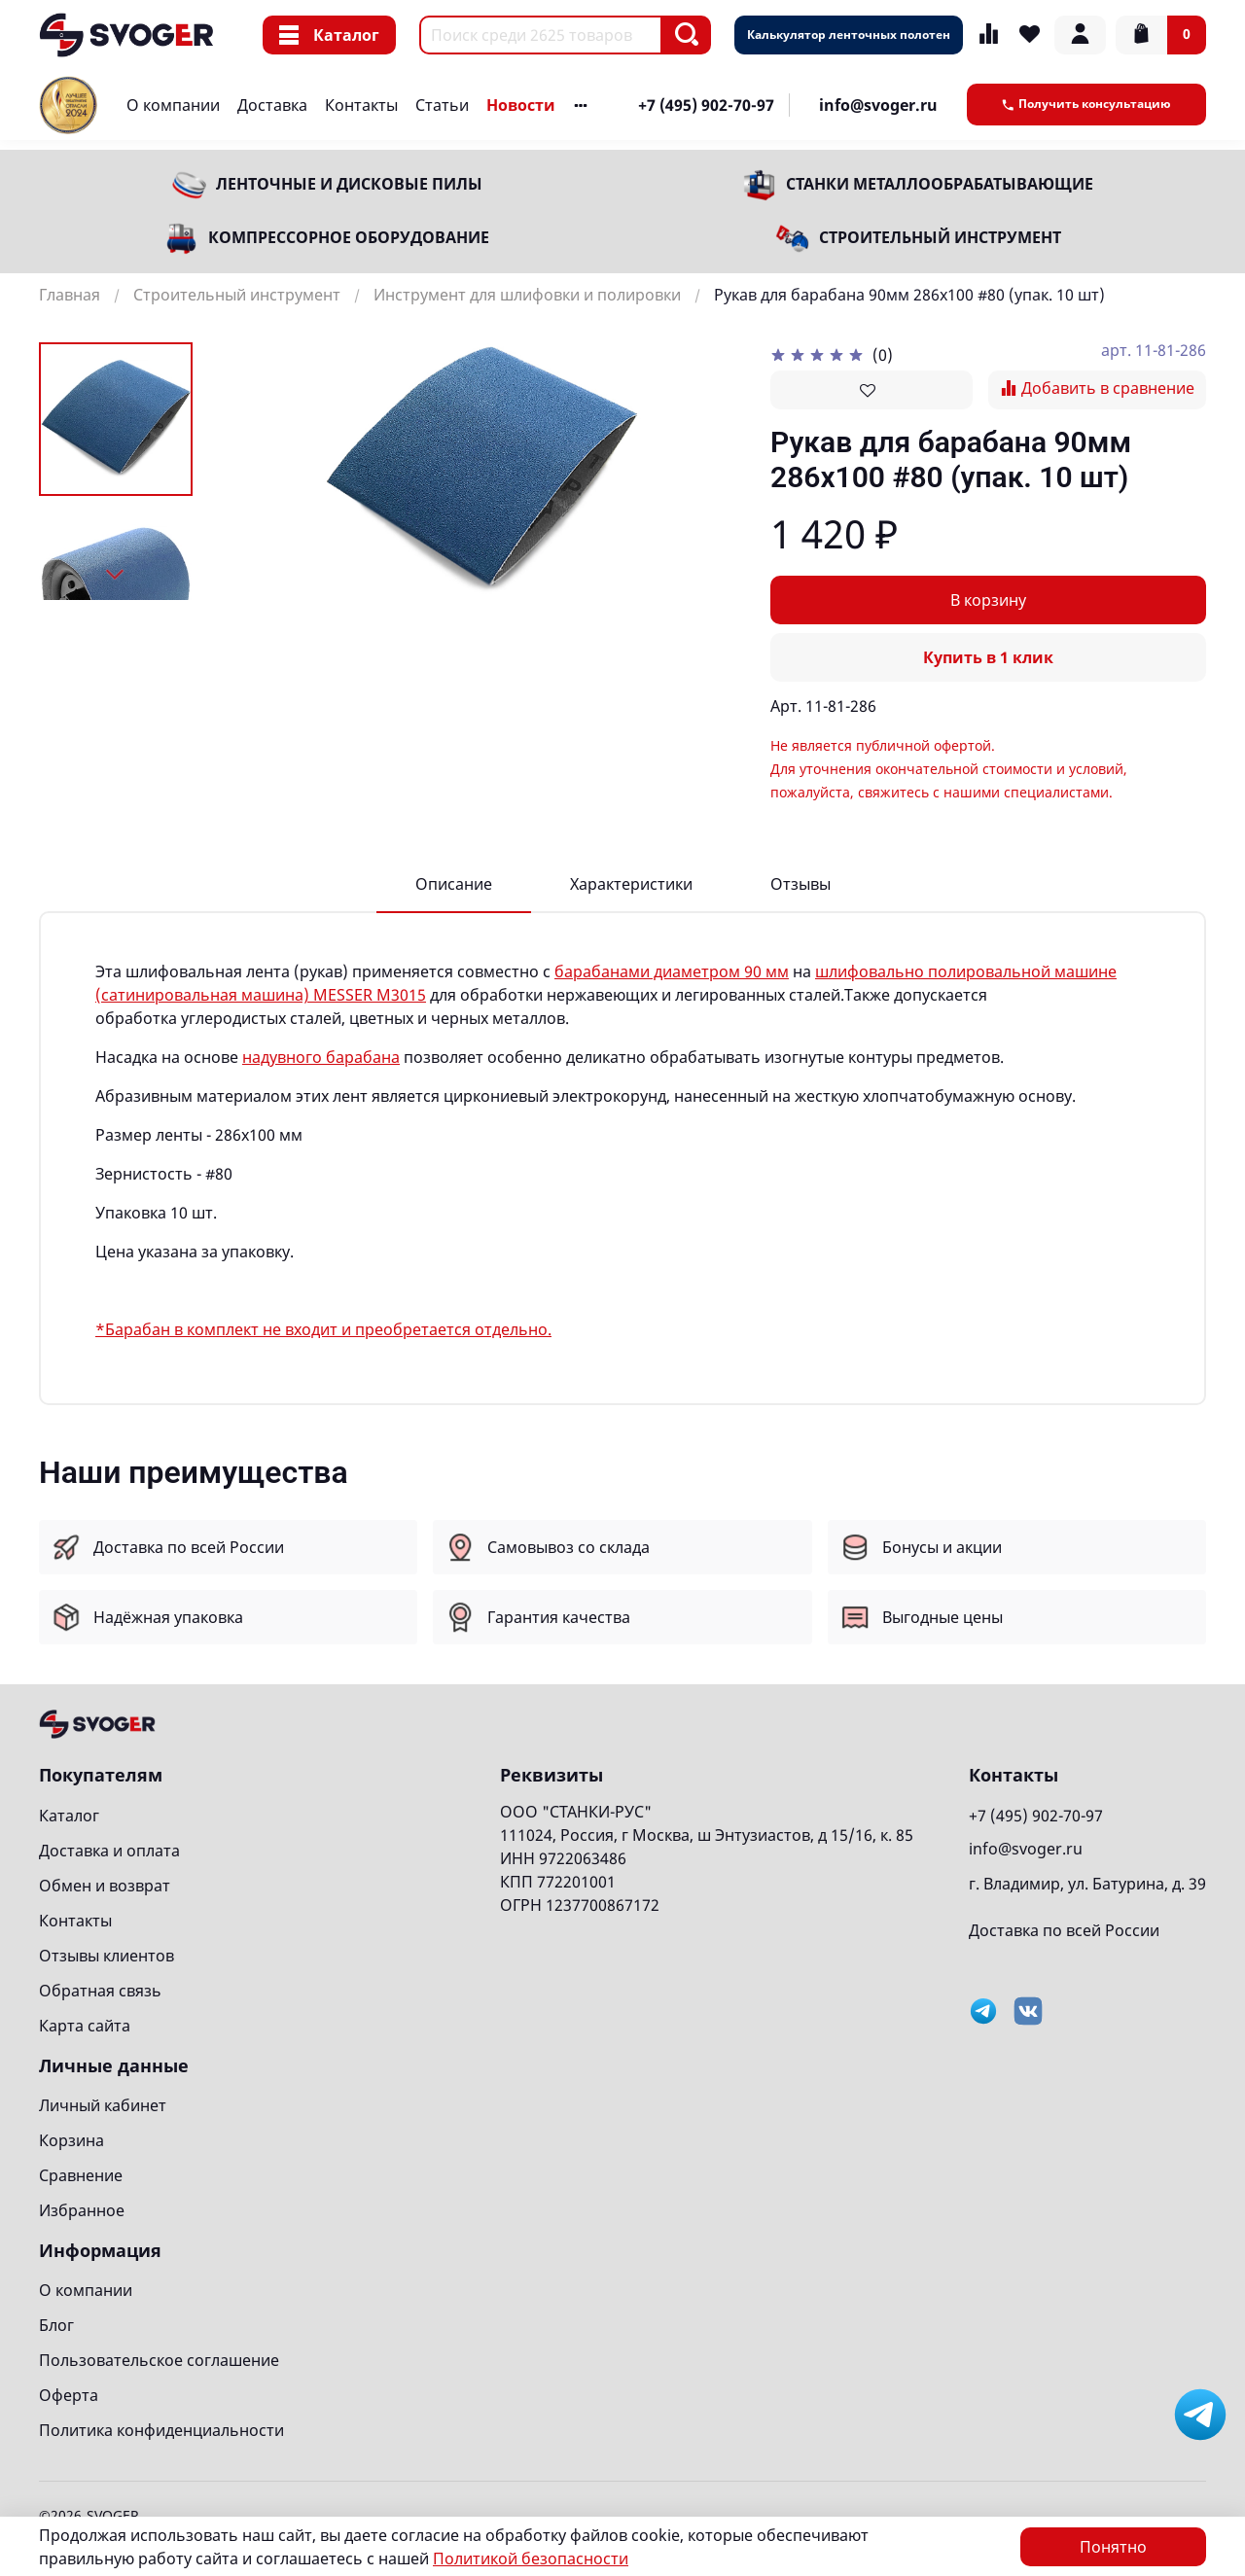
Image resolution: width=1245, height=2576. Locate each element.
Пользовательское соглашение (159, 2360)
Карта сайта (84, 2025)
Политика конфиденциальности (161, 2430)
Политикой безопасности (530, 2558)
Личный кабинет (102, 2105)
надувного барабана (321, 1057)
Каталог (329, 35)
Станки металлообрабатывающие (939, 183)
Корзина (71, 2140)
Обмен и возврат (104, 1885)
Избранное (81, 2210)
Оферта (68, 2395)
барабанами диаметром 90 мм (671, 971)
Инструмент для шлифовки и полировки (527, 294)
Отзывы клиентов (106, 1955)
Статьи (442, 105)
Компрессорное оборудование (348, 237)
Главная (69, 294)
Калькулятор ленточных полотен (848, 34)
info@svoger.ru (878, 105)
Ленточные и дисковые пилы (349, 183)
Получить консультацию (1086, 103)
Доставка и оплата (109, 1850)
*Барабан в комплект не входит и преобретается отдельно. (323, 1329)
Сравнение (81, 2175)
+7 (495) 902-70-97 (706, 105)
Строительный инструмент (940, 237)
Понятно (1113, 2547)
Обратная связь (100, 1990)
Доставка (272, 105)
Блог (56, 2325)
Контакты (361, 105)
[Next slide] (115, 574)
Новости (520, 105)
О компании (173, 105)
